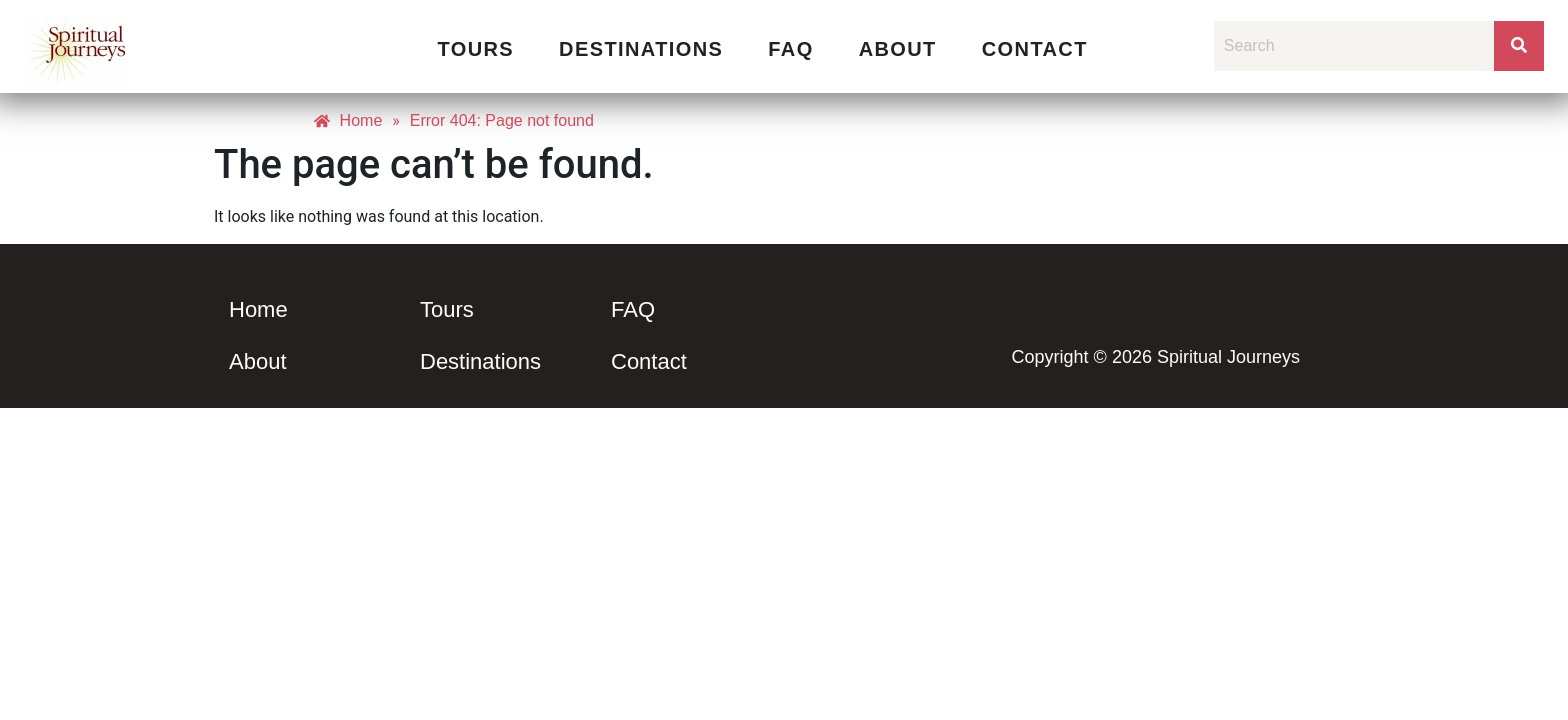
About (898, 49)
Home (258, 309)
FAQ (790, 49)
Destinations (641, 49)
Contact (1035, 49)
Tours (475, 49)
